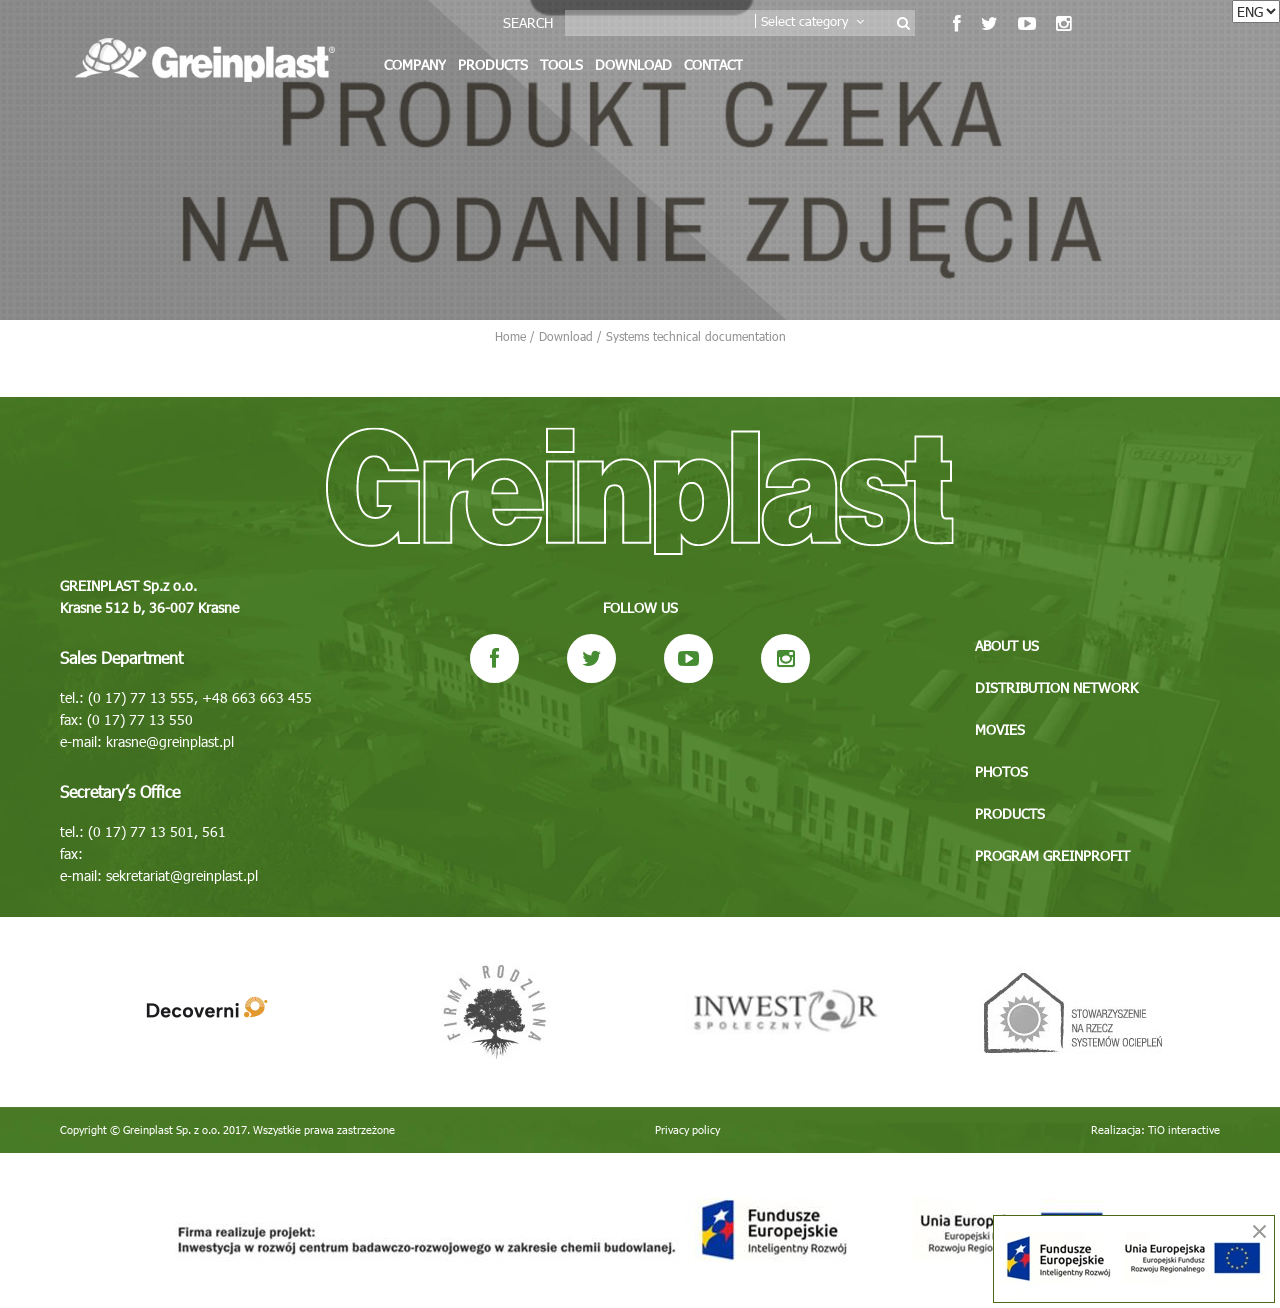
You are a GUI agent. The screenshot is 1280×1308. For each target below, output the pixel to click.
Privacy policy (687, 1129)
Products (493, 64)
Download (633, 64)
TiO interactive (1184, 1129)
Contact (713, 64)
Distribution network (1056, 687)
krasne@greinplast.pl (170, 741)
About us (1007, 645)
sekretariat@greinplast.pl (182, 875)
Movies (1000, 729)
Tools (561, 64)
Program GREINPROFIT (1052, 855)
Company (415, 64)
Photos (1001, 771)
